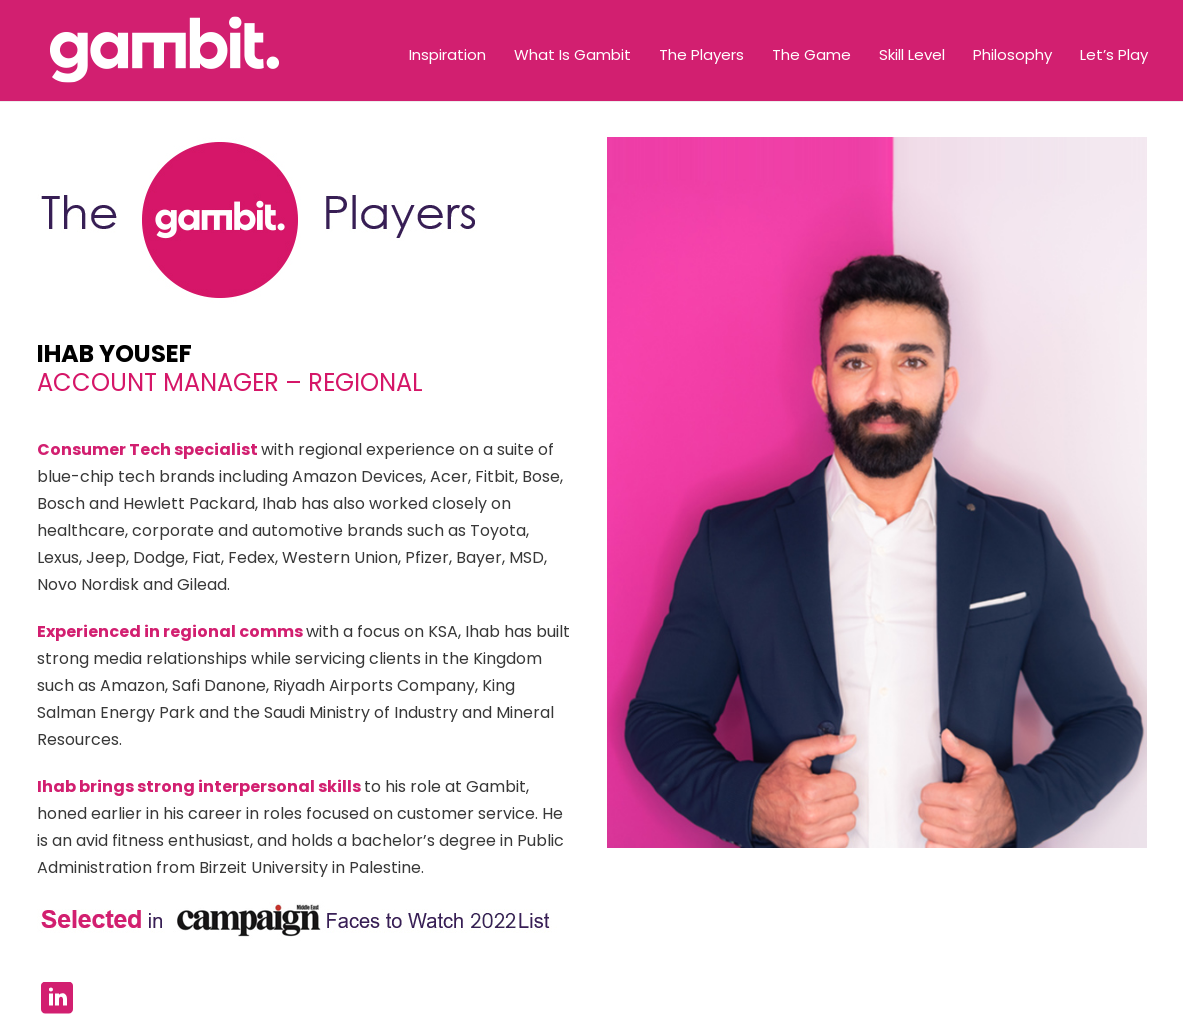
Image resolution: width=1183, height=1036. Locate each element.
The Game (811, 54)
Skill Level (912, 54)
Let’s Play (1114, 54)
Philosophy (1012, 54)
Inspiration (447, 54)
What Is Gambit (572, 54)
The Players (701, 54)
